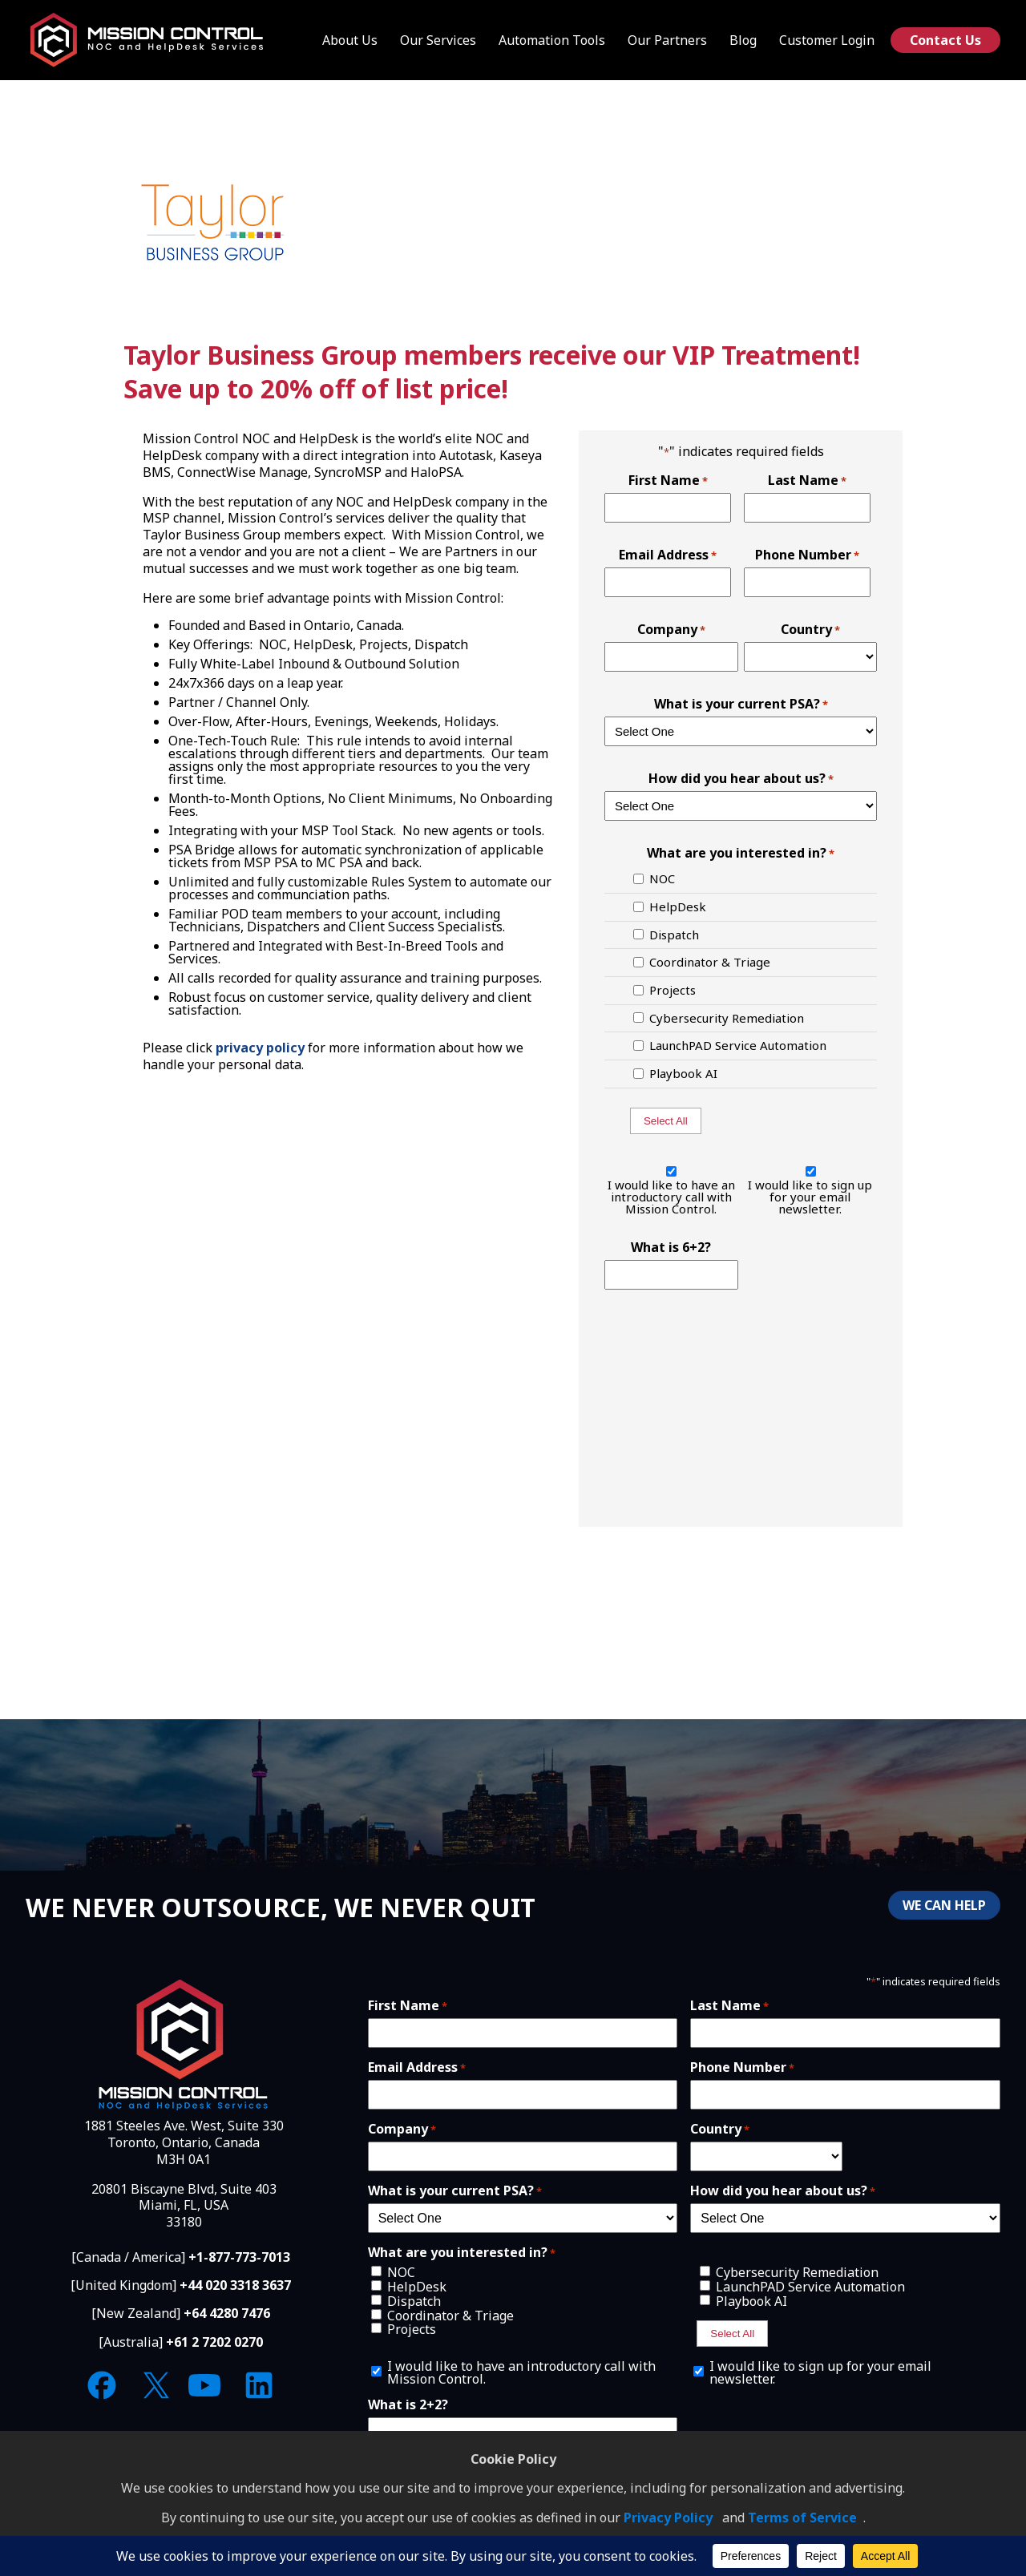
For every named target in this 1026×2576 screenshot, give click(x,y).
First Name (668, 480)
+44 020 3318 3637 (235, 2285)
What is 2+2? (408, 2404)
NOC (662, 879)
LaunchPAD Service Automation (737, 1046)
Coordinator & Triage (709, 962)
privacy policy (260, 1047)
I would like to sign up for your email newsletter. (810, 1197)
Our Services (438, 40)
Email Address (668, 554)
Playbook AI (683, 1074)
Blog (743, 40)
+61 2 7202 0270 (214, 2342)
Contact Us (945, 40)
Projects (672, 990)
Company (671, 629)
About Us (350, 40)
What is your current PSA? (741, 703)
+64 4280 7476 (227, 2313)
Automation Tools (552, 40)
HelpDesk (677, 907)
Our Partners (667, 40)
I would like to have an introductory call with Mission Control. (671, 1197)
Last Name (807, 480)
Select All (666, 1121)
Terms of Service (802, 2517)
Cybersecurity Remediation (726, 1018)
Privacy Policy (668, 2517)
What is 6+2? (671, 1247)
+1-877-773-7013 (239, 2257)
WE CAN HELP (944, 1905)
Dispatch (674, 935)
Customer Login (827, 40)
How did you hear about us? (741, 778)
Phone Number (807, 554)
